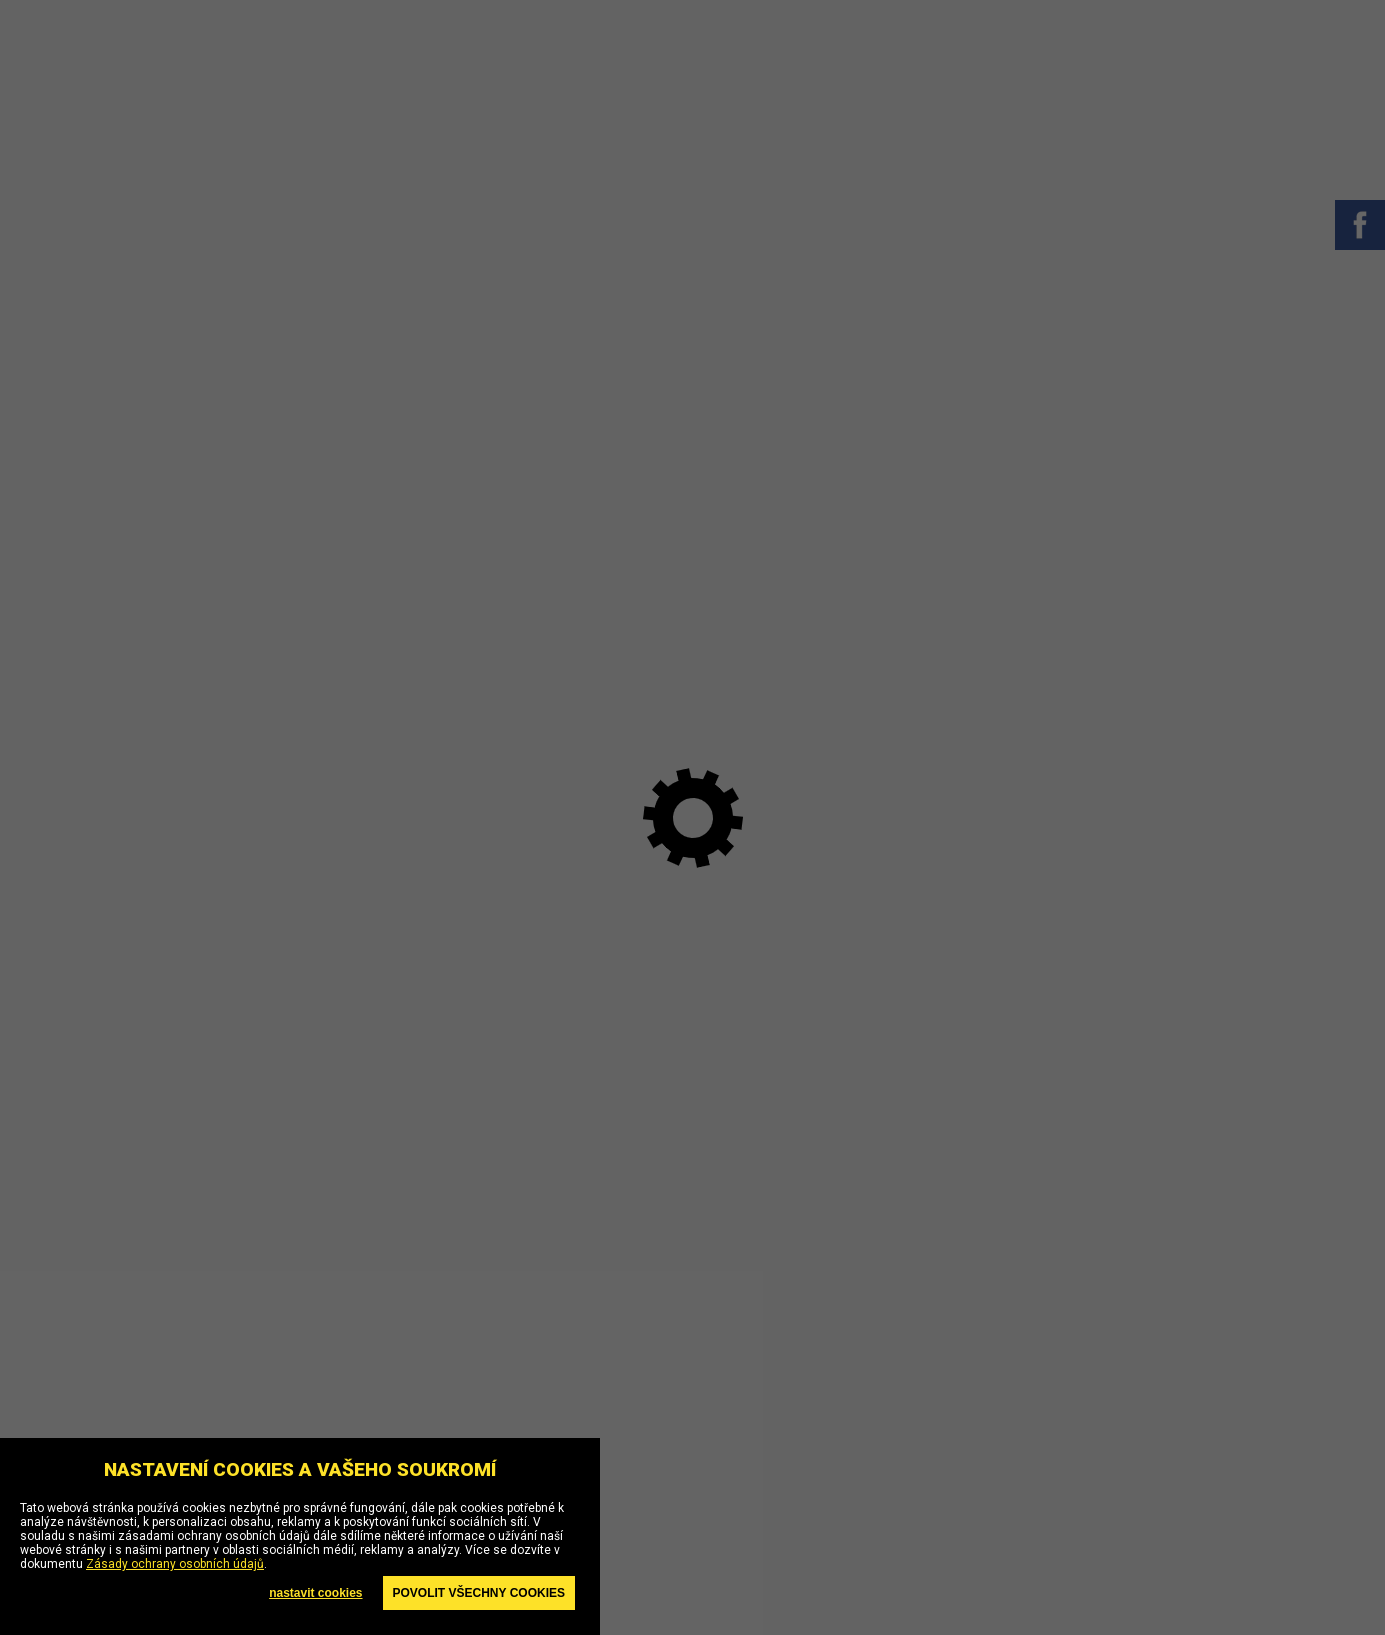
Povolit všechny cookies (479, 1593)
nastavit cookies (315, 1593)
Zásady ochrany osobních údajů (175, 1564)
